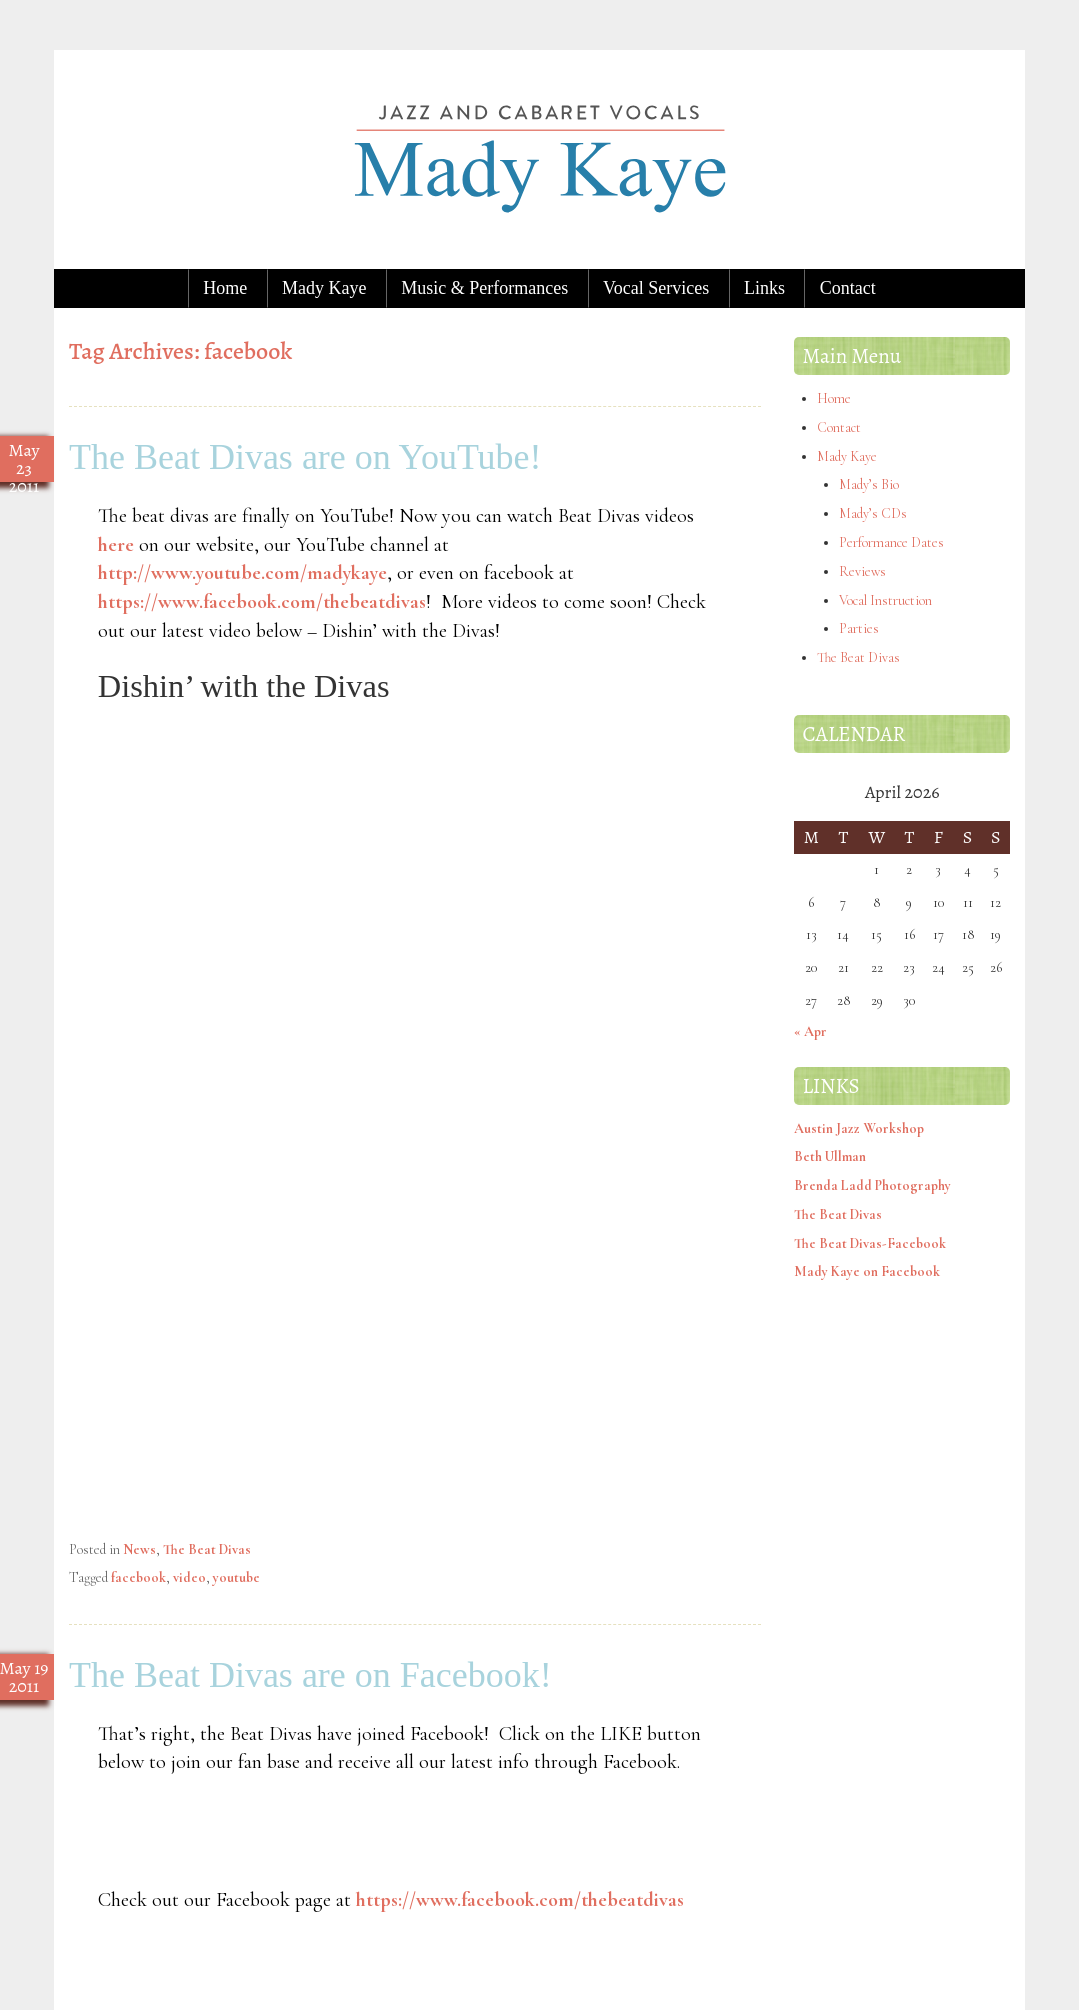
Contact (848, 288)
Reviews (862, 571)
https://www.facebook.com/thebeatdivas (262, 602)
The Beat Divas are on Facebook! (310, 1675)
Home (225, 288)
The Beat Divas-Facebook (870, 1243)
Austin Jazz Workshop (859, 1128)
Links (764, 288)
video (189, 1577)
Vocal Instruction (885, 600)
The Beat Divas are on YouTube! (305, 457)
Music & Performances (484, 288)
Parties (859, 628)
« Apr (810, 1031)
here (116, 545)
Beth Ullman (830, 1156)
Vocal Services (656, 288)
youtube (236, 1577)
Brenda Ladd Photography (872, 1185)
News (139, 1549)
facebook (138, 1577)
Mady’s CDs (873, 513)
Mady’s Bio (869, 484)
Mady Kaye (324, 288)
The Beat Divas (207, 1549)
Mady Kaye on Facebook (867, 1271)
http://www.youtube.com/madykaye (242, 573)
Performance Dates (891, 542)
